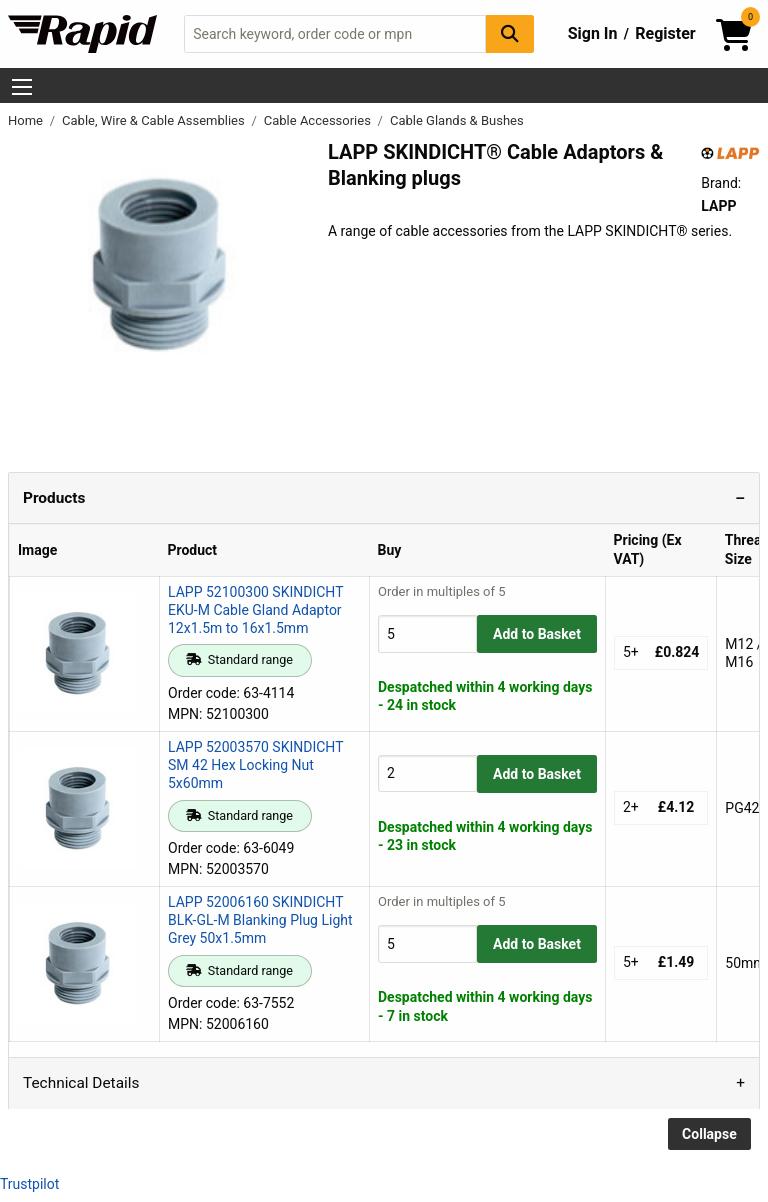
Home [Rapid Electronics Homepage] (27, 120)
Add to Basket (537, 634)
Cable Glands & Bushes (457, 120)
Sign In (593, 33)
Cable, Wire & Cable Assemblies (155, 120)
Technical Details (81, 1083)
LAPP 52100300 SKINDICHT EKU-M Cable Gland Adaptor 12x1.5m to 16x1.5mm (255, 610)
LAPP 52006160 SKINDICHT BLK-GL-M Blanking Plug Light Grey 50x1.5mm (260, 920)
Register (665, 33)
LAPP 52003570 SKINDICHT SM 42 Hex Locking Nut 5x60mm (255, 765)
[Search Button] (510, 33)
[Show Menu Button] (22, 87)
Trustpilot (29, 1184)
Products (54, 498)
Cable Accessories (319, 120)
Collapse (709, 1134)
